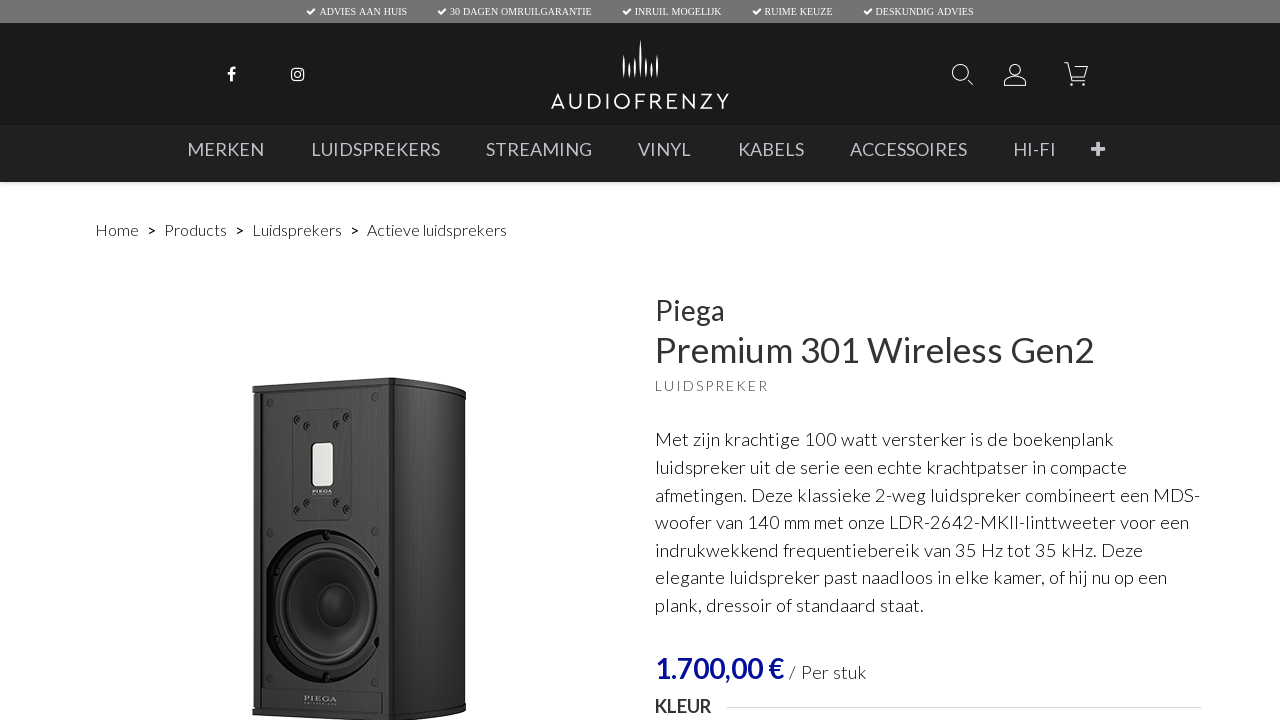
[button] (1098, 149)
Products (195, 229)
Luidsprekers (297, 229)
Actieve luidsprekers (437, 229)
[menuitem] (225, 149)
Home (117, 229)
